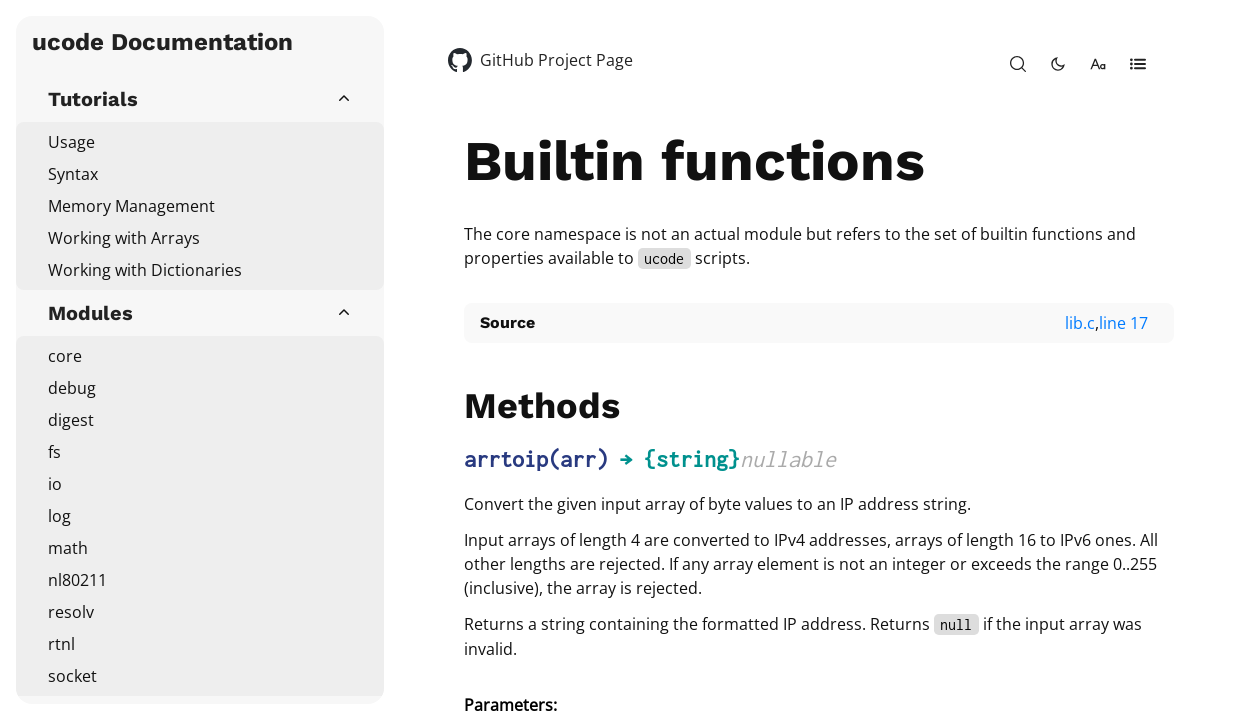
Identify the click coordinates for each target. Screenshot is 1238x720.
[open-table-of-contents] (1138, 64)
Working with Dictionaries (145, 270)
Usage (71, 142)
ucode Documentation (162, 42)
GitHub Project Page (556, 60)
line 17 (1123, 323)
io (55, 484)
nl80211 (77, 580)
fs (54, 452)
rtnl (61, 644)
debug (72, 388)
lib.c (1080, 323)
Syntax (73, 174)
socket (72, 676)
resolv (71, 612)
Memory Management (131, 206)
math (68, 548)
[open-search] (1018, 64)
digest (71, 420)
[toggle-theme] (1058, 64)
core (65, 356)
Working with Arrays (124, 238)
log (59, 516)
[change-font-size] (1098, 64)
